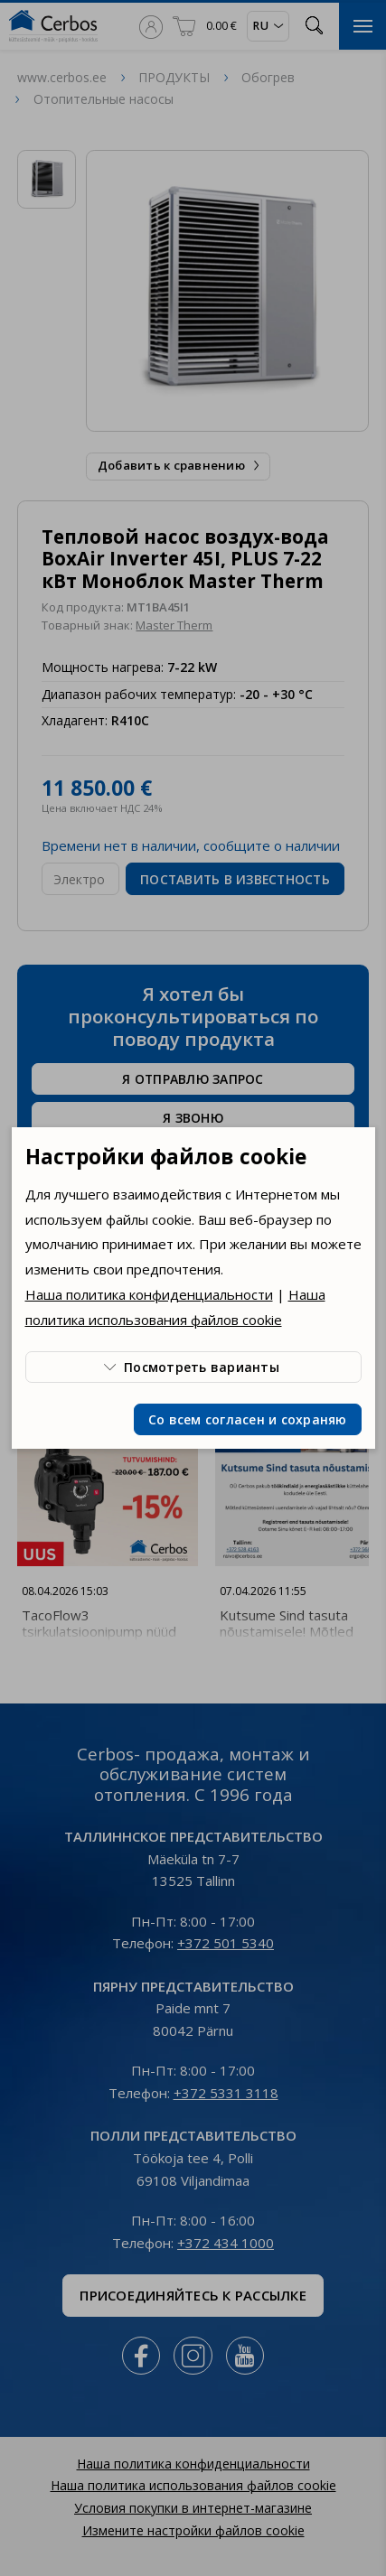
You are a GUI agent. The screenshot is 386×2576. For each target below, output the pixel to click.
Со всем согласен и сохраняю (247, 1419)
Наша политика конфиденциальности (149, 1294)
